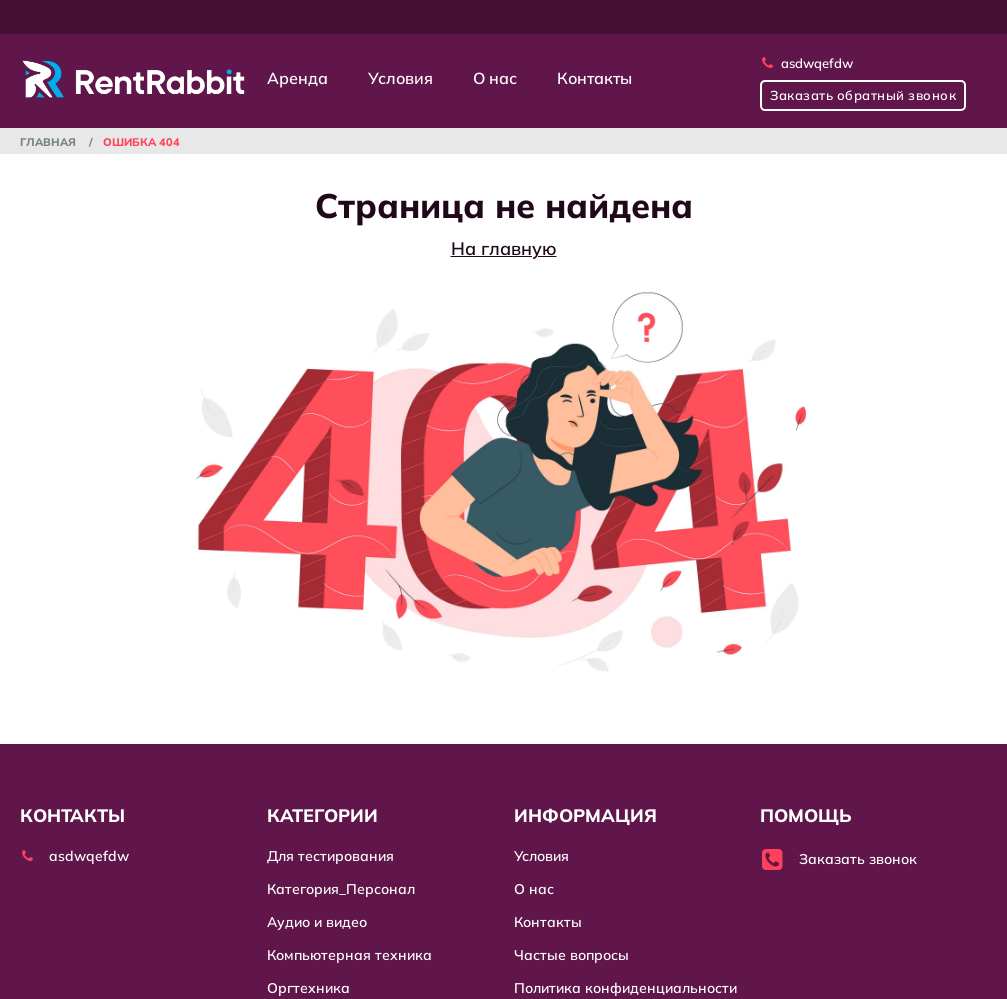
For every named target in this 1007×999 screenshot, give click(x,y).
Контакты (594, 78)
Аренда (297, 78)
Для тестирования (330, 856)
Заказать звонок (838, 859)
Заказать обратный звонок (863, 95)
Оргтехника (308, 988)
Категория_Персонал (341, 889)
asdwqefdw (806, 63)
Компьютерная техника (349, 955)
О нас (495, 78)
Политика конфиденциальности (625, 988)
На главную (504, 248)
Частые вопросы (571, 955)
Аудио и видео (317, 922)
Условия (400, 78)
